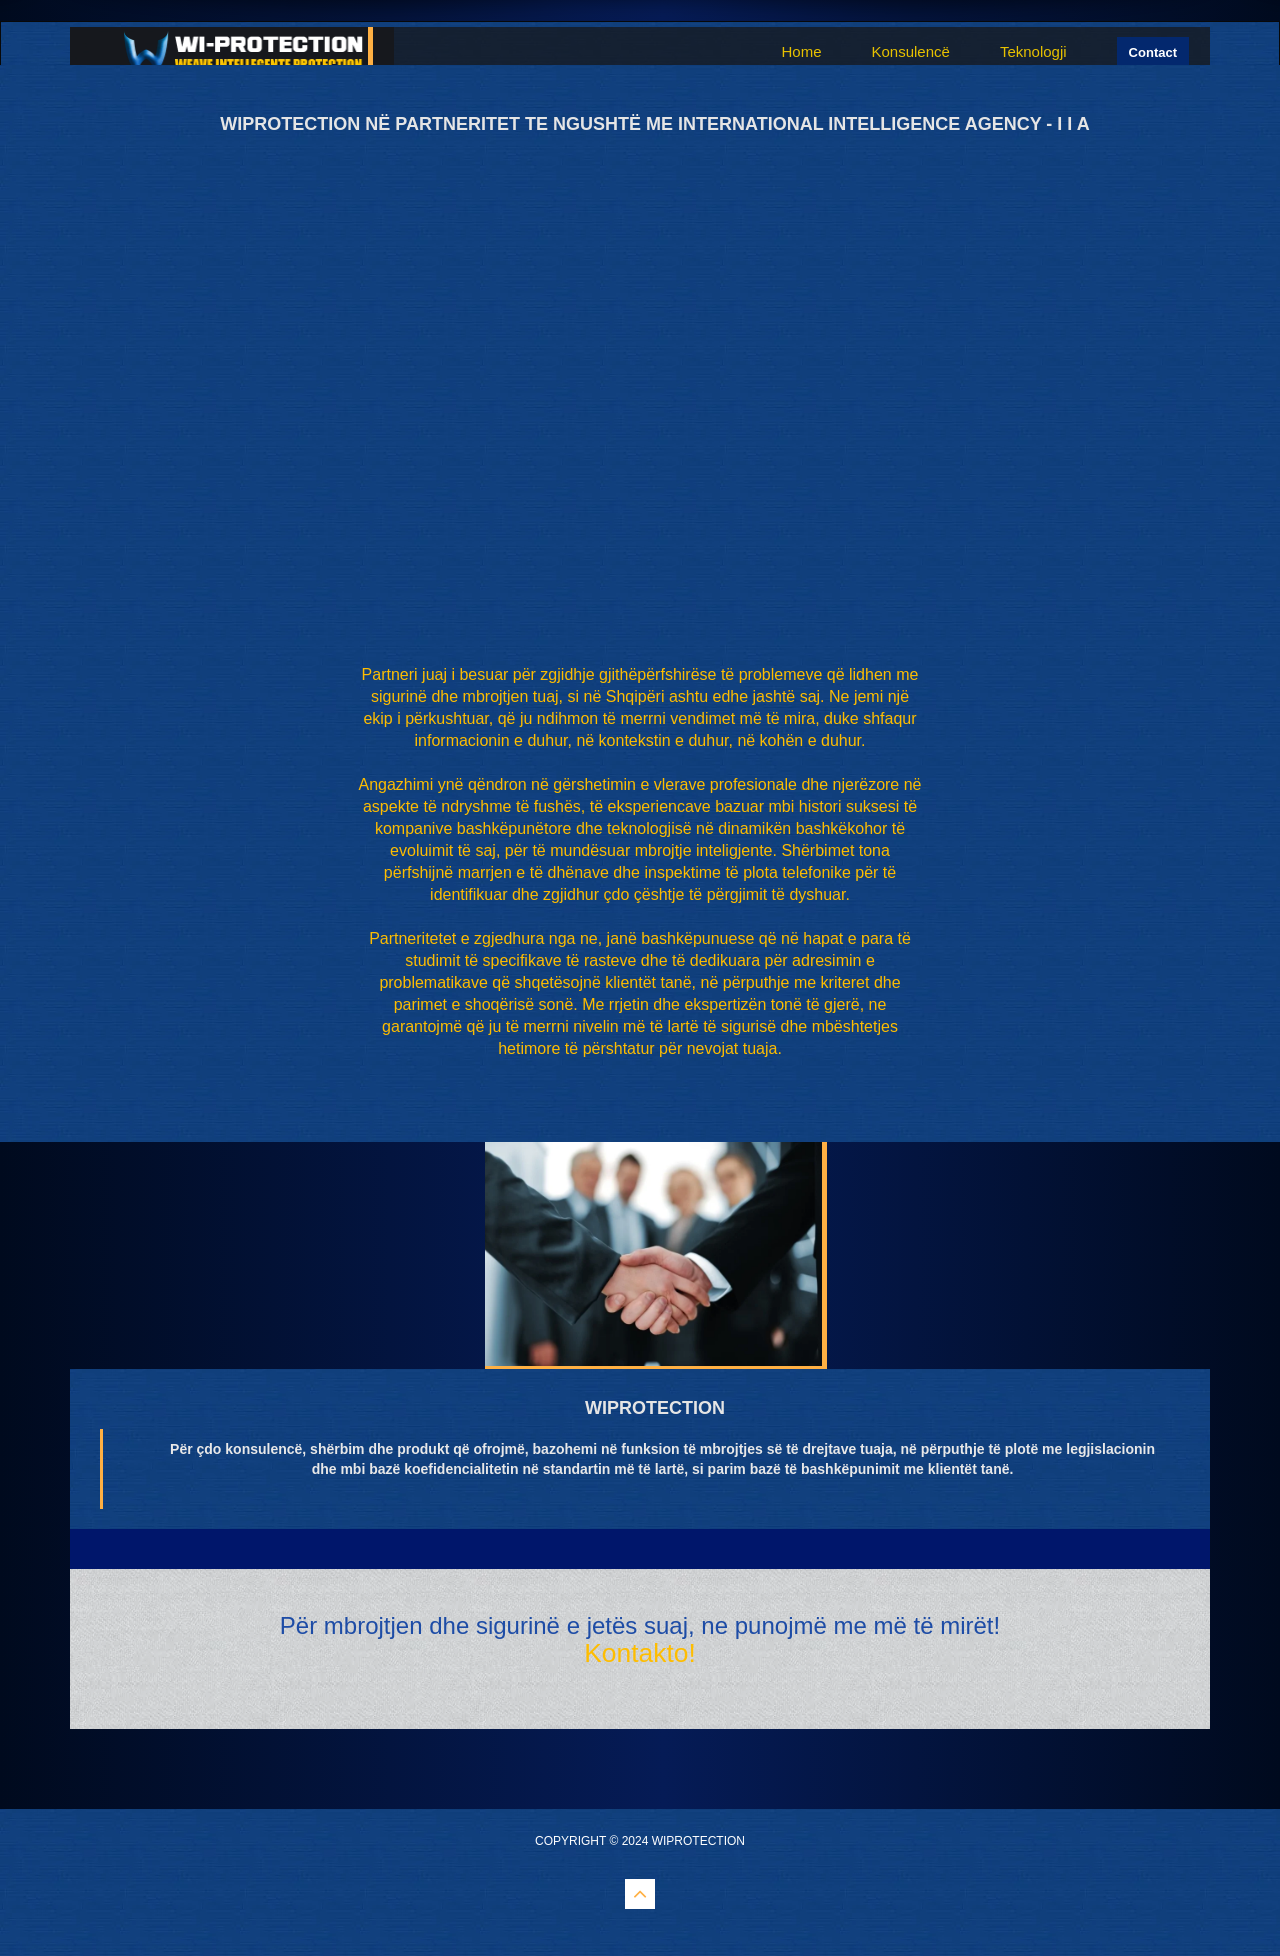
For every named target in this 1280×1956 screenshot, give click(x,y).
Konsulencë (910, 51)
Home (801, 51)
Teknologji (1033, 51)
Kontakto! (640, 1653)
